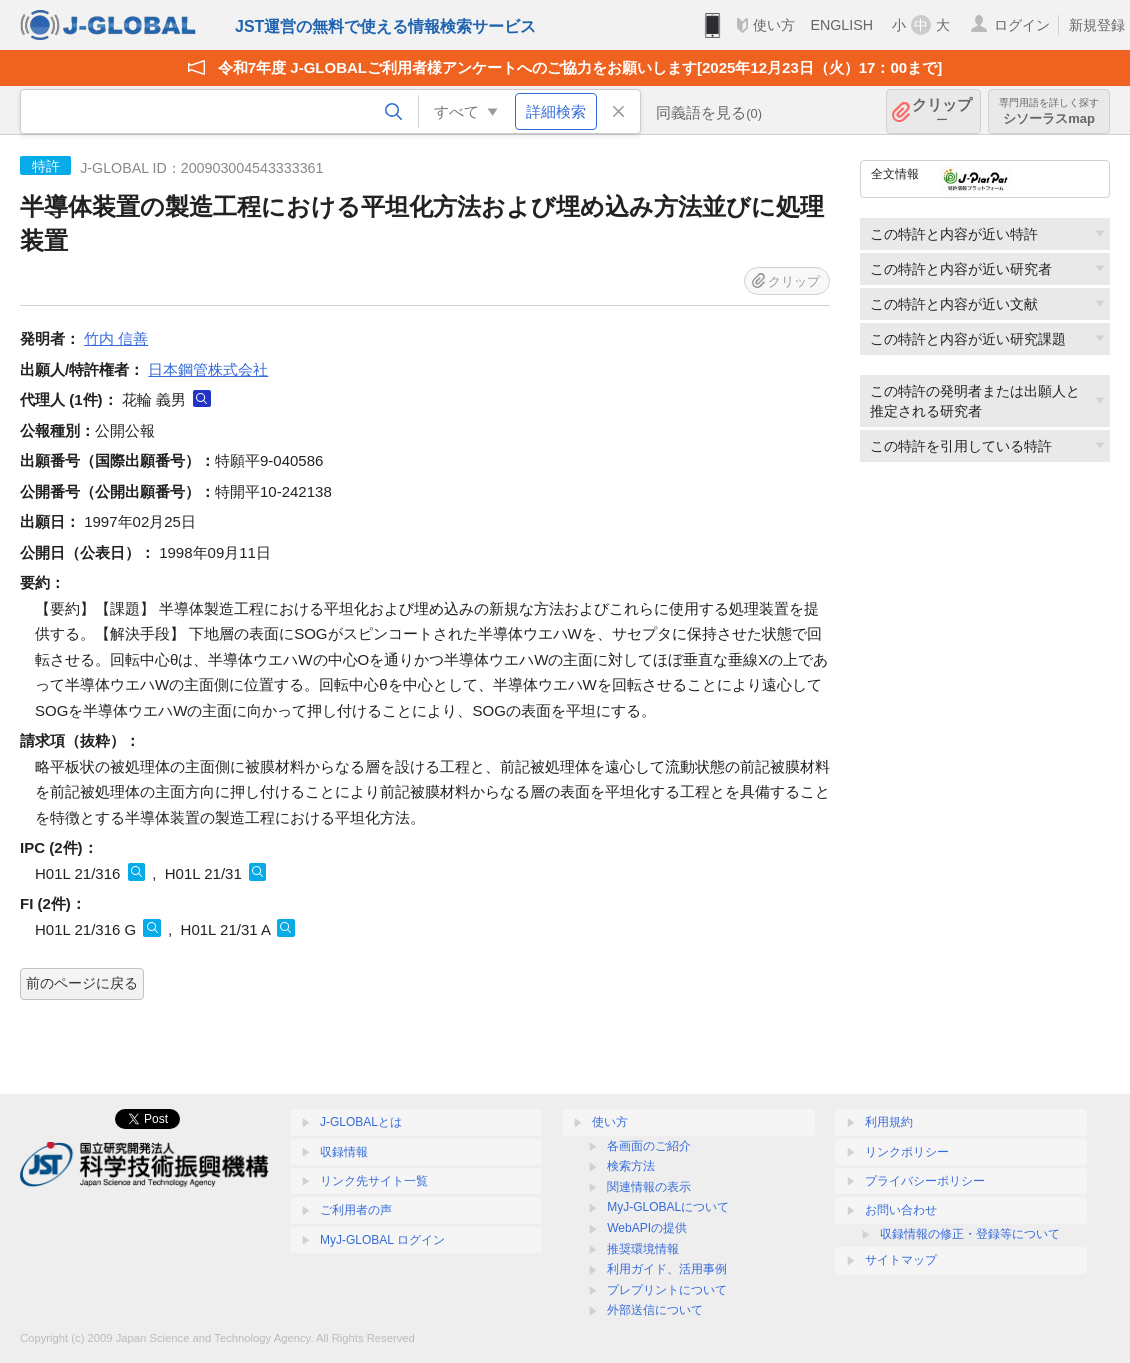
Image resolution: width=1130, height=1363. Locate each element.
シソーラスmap (1049, 111)
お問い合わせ (901, 1210)
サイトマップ (901, 1260)
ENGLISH (841, 25)
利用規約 (889, 1122)
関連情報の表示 (649, 1187)
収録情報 (344, 1152)
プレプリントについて (667, 1290)
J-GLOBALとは (361, 1122)
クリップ (942, 111)
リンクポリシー (907, 1152)
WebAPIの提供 (647, 1228)
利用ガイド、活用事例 (667, 1269)
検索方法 (631, 1166)
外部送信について (655, 1310)
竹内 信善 (116, 338)
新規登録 (1097, 25)
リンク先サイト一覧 (374, 1181)
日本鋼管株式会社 (208, 369)
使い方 (774, 25)
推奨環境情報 (643, 1249)
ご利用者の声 (356, 1210)
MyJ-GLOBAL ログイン (382, 1240)
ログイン (1022, 25)
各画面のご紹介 (649, 1146)
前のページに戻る (82, 983)
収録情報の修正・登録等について (970, 1234)
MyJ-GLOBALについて (668, 1207)
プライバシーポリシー (925, 1181)
